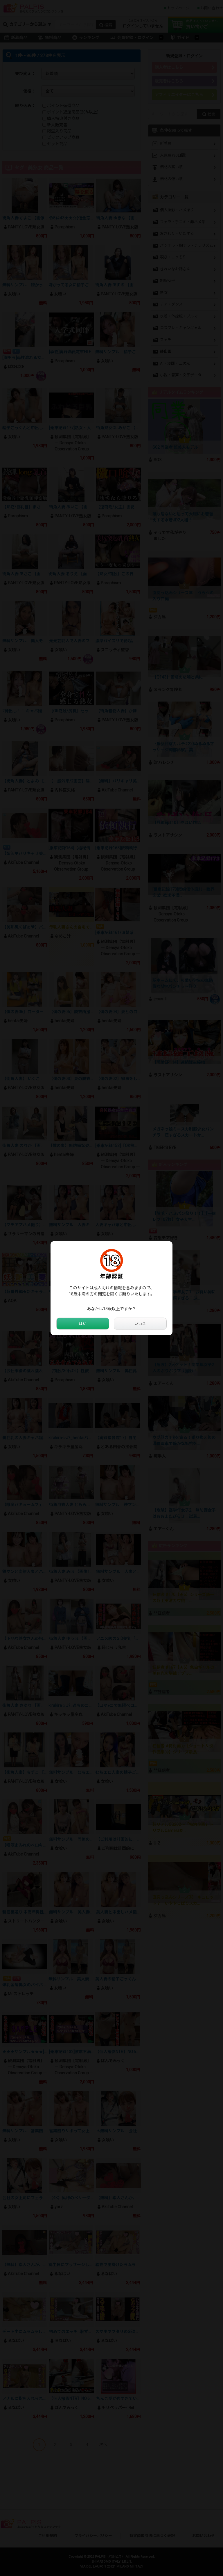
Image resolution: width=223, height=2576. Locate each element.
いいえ (140, 1323)
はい (83, 1323)
